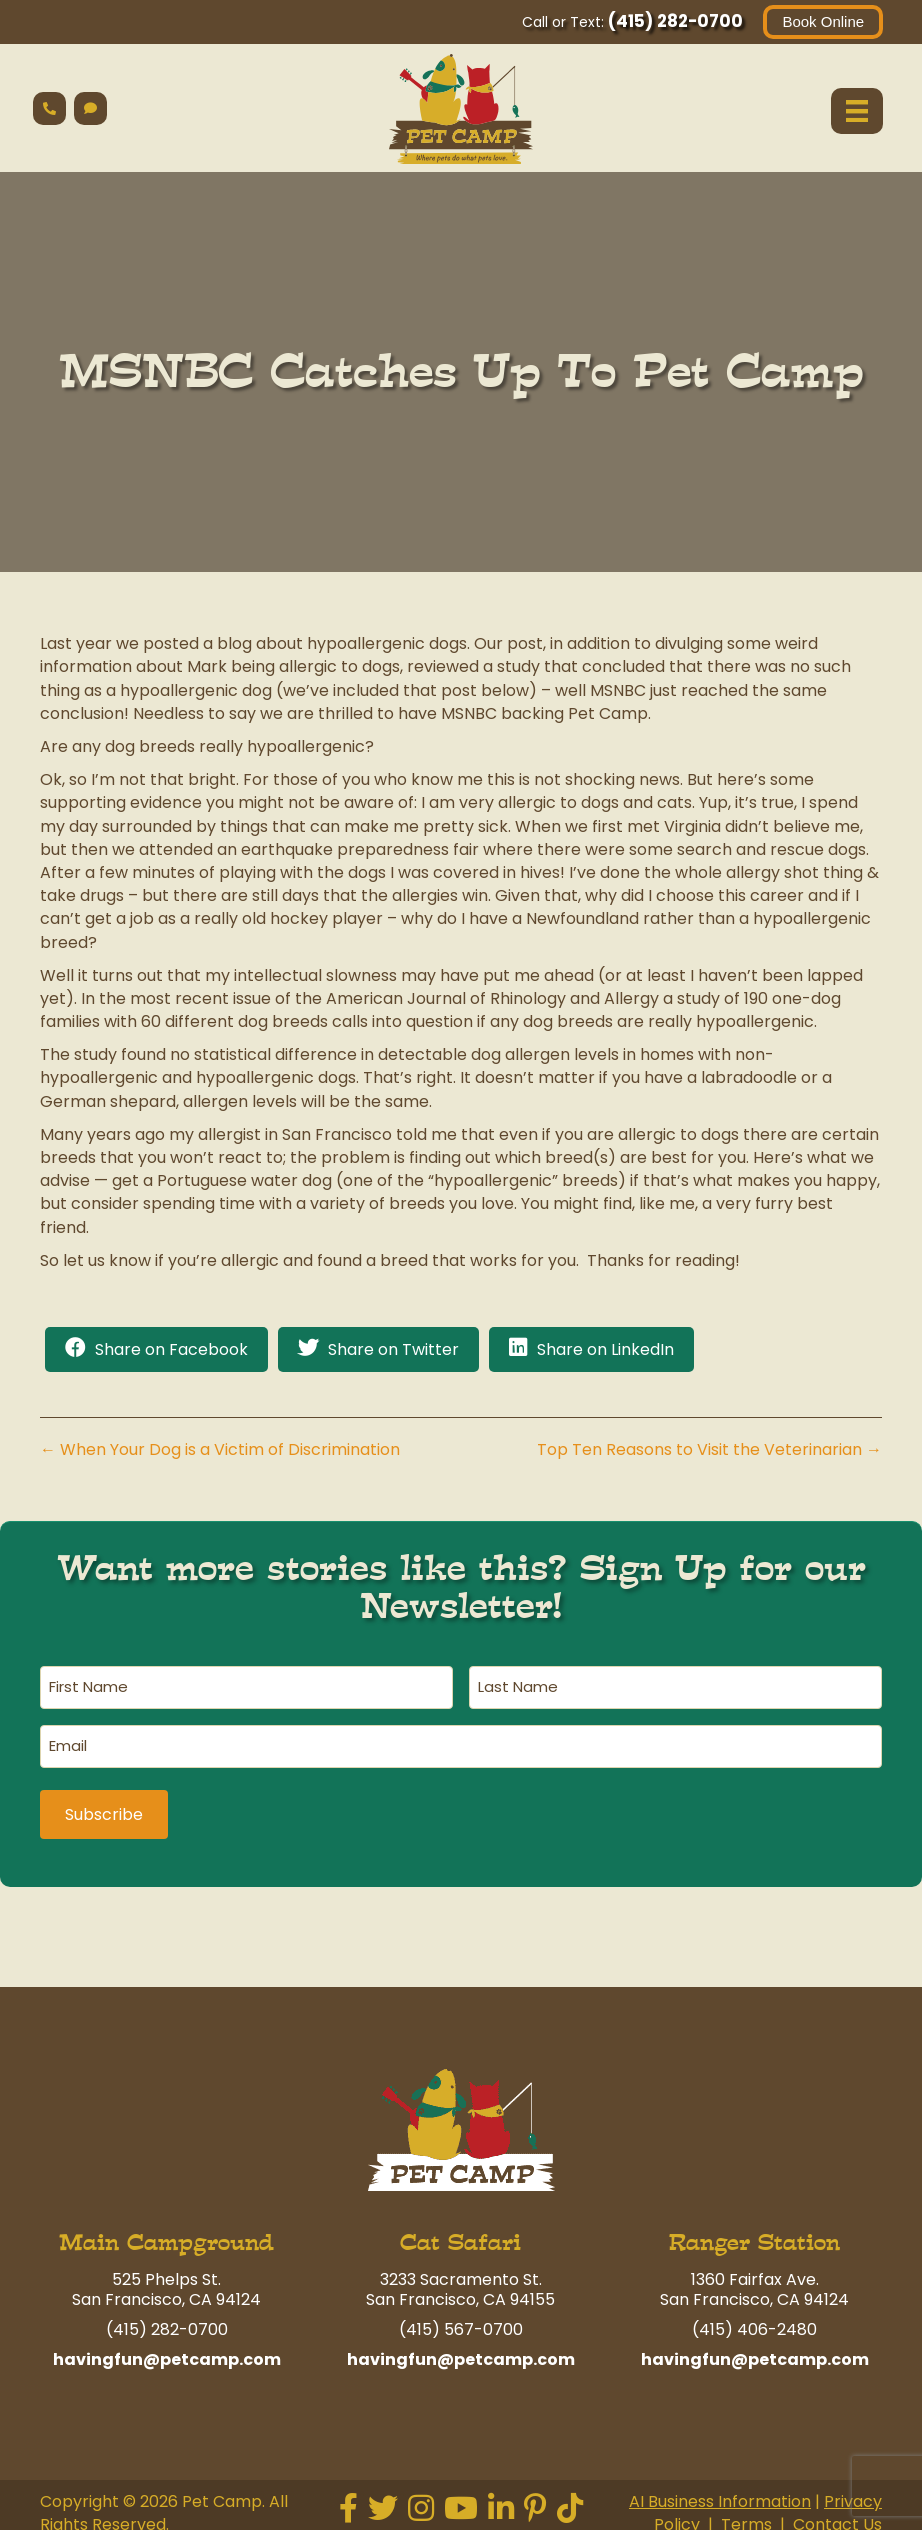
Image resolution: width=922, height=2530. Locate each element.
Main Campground (166, 2236)
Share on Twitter (393, 1350)
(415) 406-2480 (754, 2323)
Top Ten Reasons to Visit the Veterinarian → (709, 1450)
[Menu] (856, 111)
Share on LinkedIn (605, 1350)
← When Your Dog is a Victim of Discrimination (220, 1450)
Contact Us (837, 2518)
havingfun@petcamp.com (167, 2353)
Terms (746, 2518)
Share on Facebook (171, 1350)
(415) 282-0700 (674, 21)
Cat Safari (460, 2236)
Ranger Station (754, 2236)
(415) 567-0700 (461, 2323)
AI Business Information (720, 2495)
